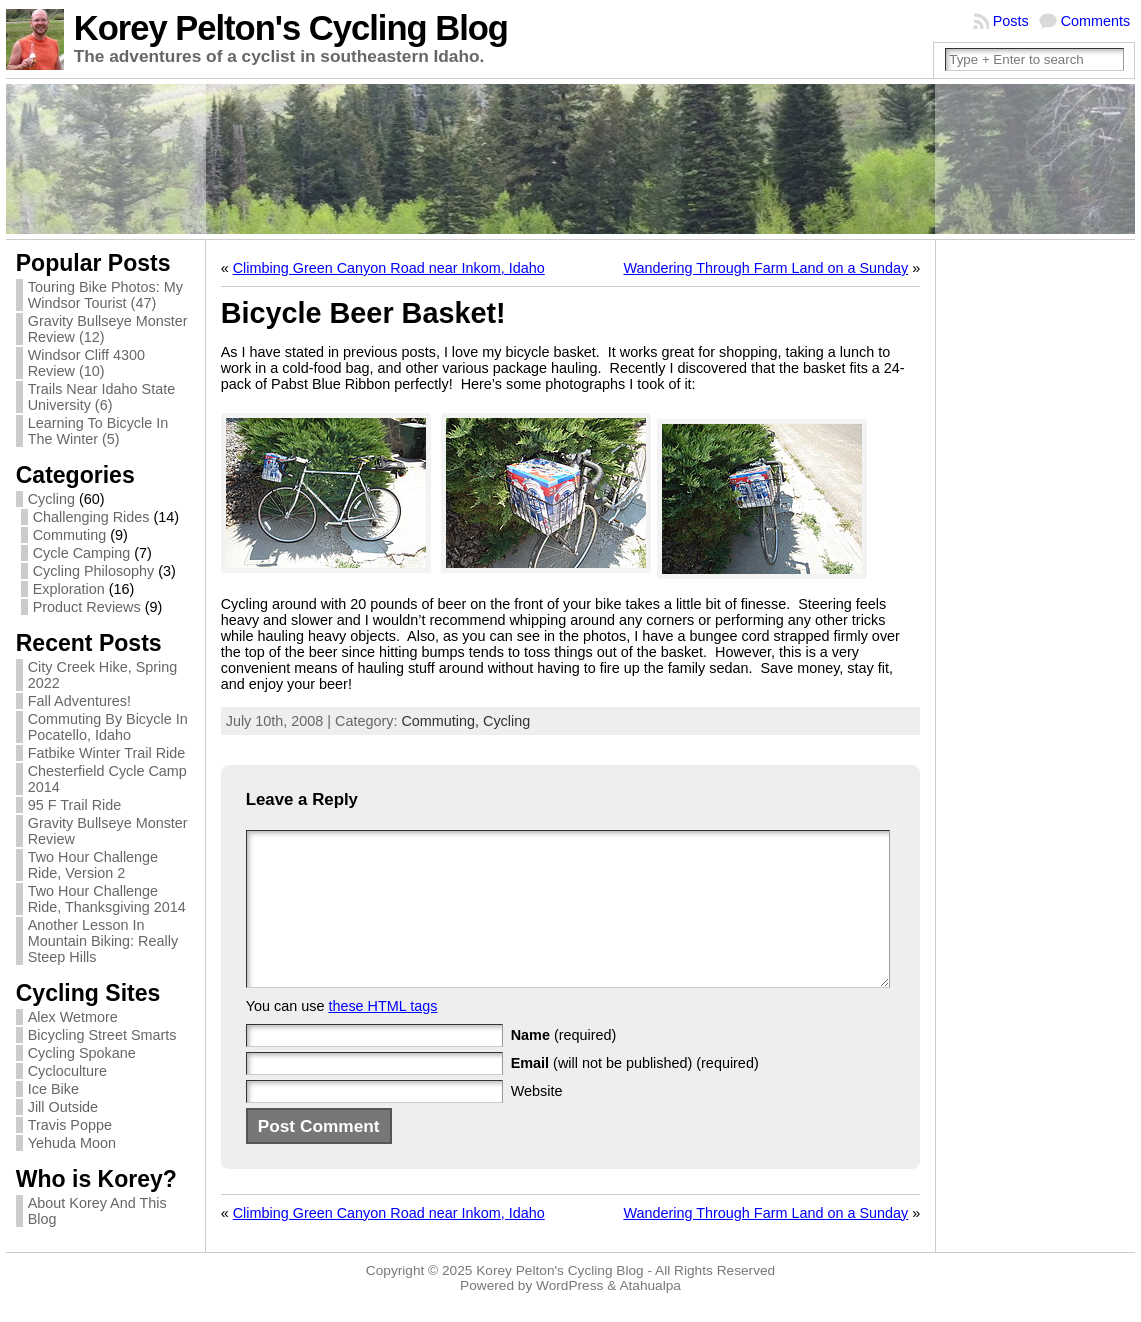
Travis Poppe (70, 1125)
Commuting (70, 535)
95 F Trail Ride (75, 805)
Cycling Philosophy (94, 571)
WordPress (569, 1304)
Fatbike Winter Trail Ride (107, 753)
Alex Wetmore (73, 1017)
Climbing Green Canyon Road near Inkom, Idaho (389, 268)
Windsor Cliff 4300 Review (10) (86, 363)
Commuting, (442, 721)
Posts (1011, 21)
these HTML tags (382, 1036)
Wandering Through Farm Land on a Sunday (765, 268)
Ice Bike (53, 1089)
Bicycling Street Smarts (102, 1035)
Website (537, 1121)
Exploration (69, 589)
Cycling (51, 499)
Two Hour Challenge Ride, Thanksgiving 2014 (107, 899)
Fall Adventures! (79, 701)
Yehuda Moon (72, 1143)
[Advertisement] (1026, 550)
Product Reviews (87, 607)
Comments (1096, 21)
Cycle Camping (82, 553)
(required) (564, 1065)
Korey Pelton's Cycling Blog (291, 28)
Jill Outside (63, 1107)
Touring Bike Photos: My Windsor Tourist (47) (105, 295)
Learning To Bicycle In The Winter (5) (98, 431)
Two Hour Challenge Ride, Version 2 (93, 865)
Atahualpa (650, 1304)
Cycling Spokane (82, 1053)
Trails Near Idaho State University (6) (101, 397)
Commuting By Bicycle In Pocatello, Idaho (108, 727)
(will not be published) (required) (635, 1093)
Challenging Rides (91, 517)
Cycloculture (67, 1071)
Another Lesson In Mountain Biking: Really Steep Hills (103, 941)
